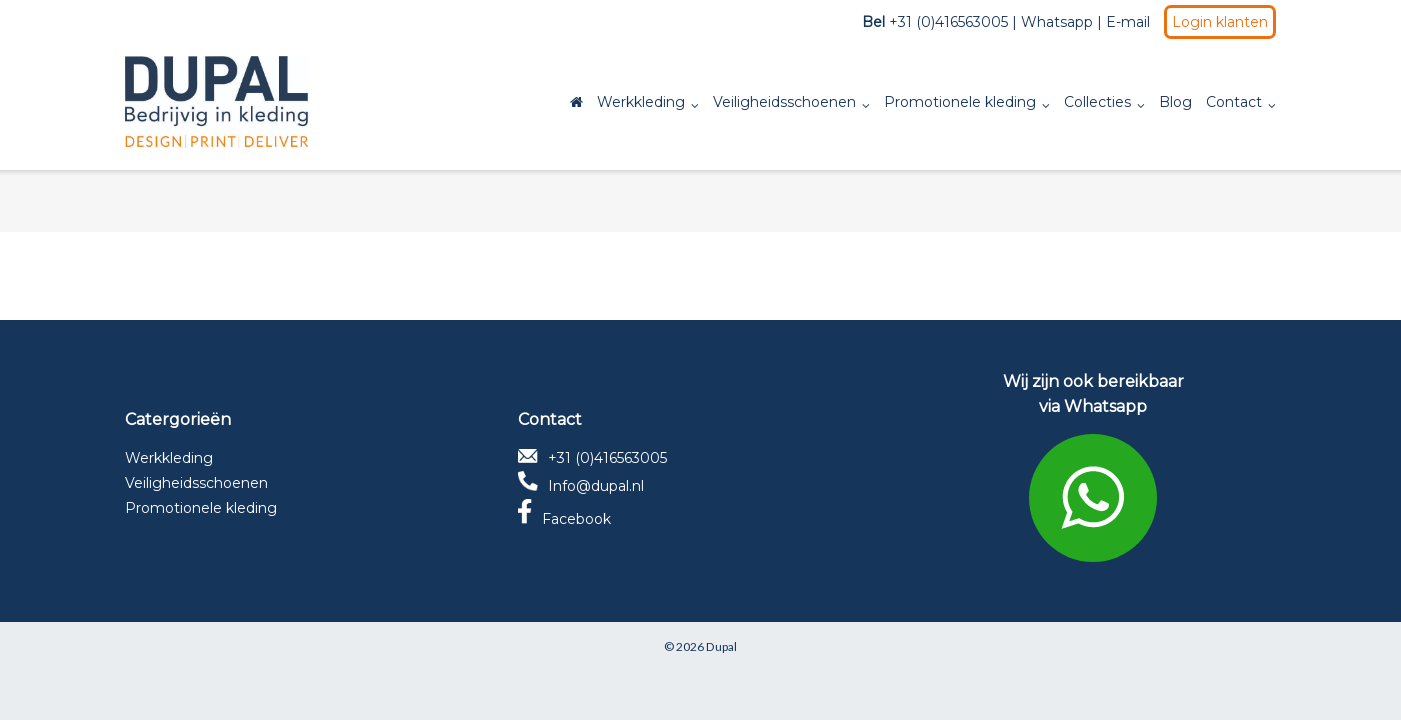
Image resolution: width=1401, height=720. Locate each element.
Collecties (1097, 102)
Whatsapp (1057, 22)
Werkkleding (641, 102)
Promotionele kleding (960, 102)
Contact (1234, 102)
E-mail (1128, 22)
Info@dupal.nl (581, 486)
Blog (1175, 102)
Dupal (721, 646)
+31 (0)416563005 (592, 458)
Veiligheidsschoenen (784, 102)
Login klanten (1220, 22)
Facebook (564, 519)
